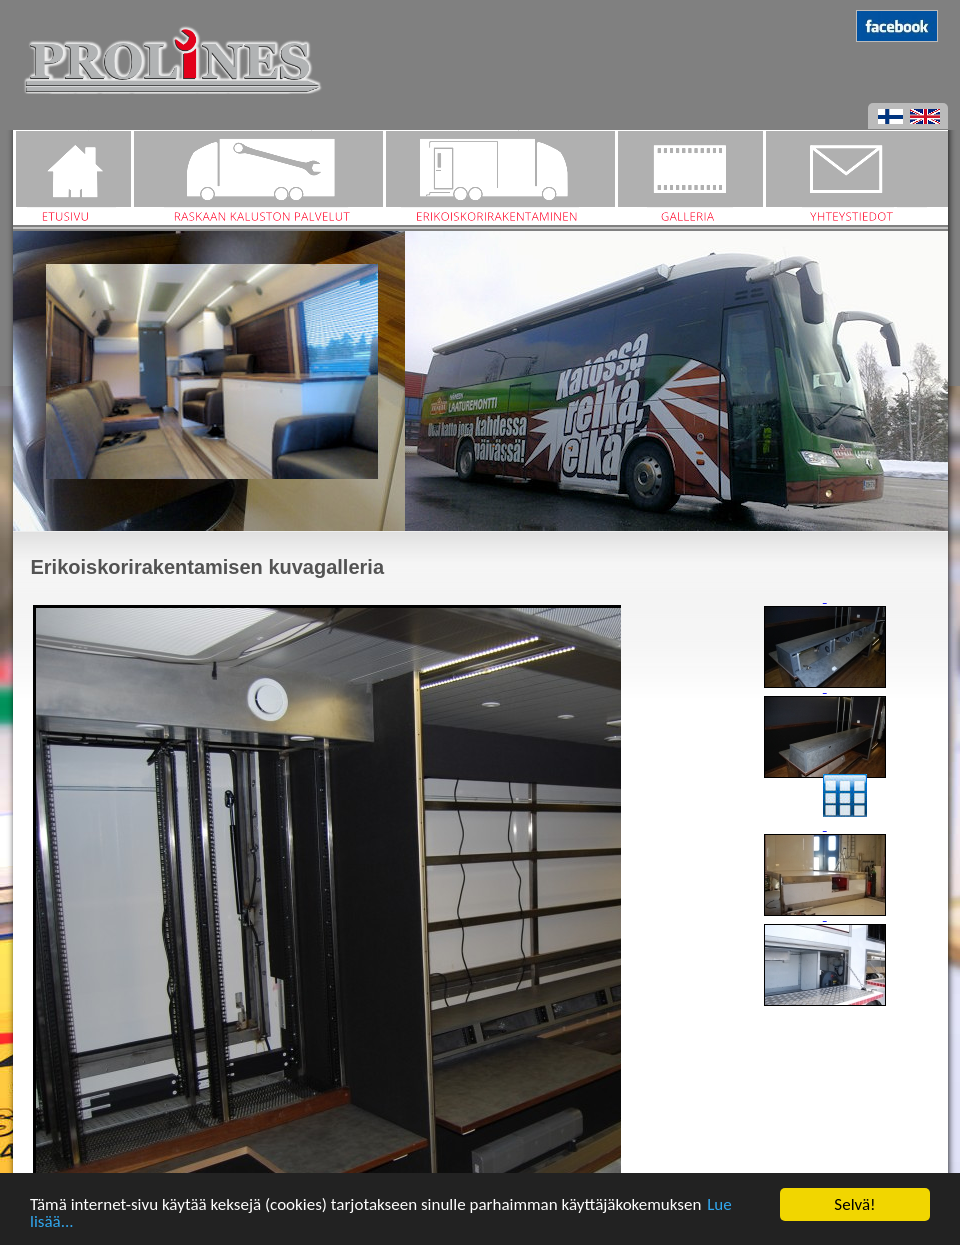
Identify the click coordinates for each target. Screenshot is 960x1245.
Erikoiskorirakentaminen (499, 177)
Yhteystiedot (855, 177)
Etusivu (72, 177)
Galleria (689, 177)
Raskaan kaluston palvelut (257, 177)
